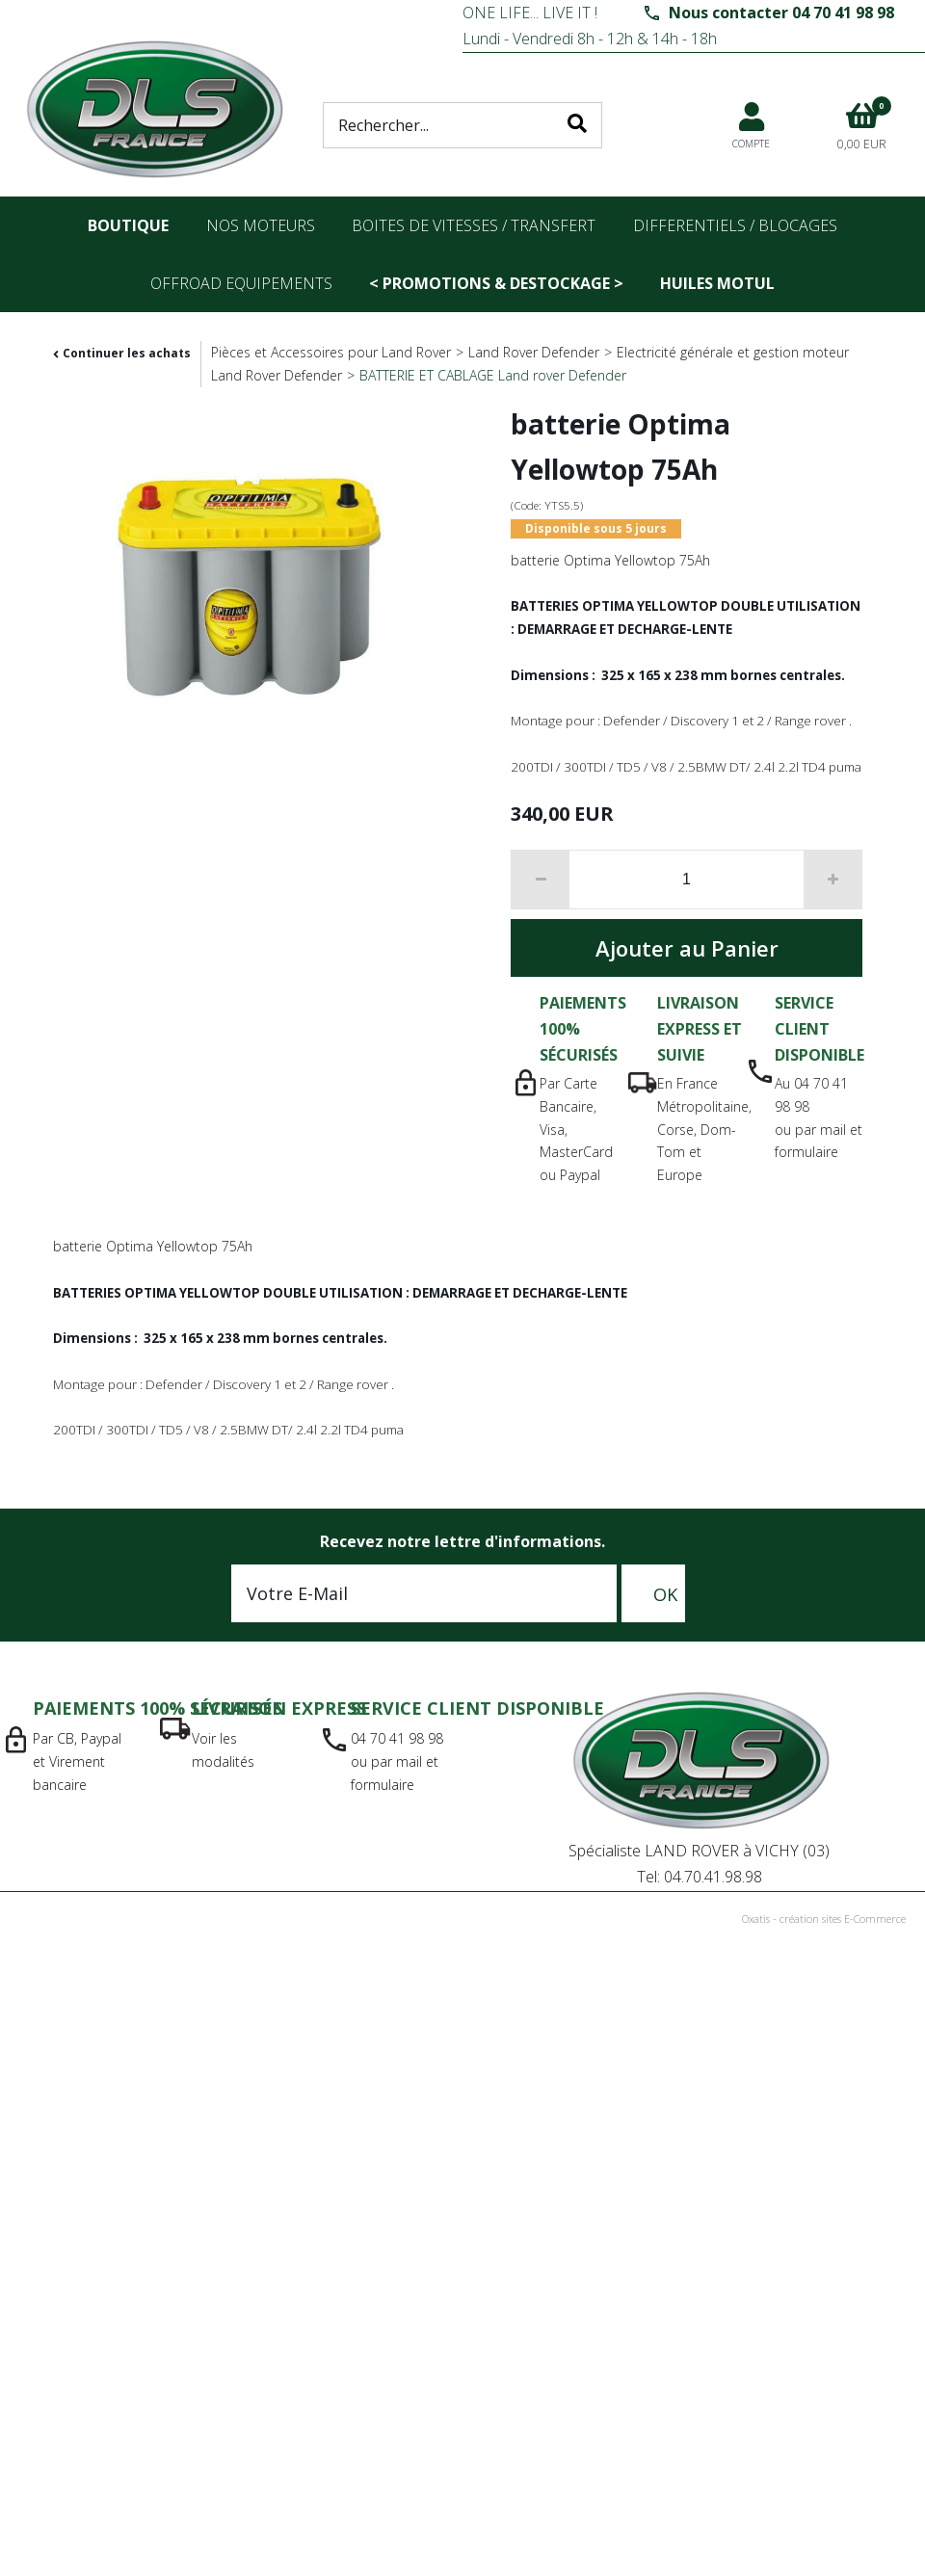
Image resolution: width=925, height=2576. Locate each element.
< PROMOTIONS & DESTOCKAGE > (496, 283)
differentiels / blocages (735, 225)
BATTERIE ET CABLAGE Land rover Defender (492, 375)
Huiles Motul (717, 283)
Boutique (128, 225)
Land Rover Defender (533, 352)
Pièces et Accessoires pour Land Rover (331, 352)
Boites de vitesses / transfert (473, 225)
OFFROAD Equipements (241, 283)
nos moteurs (260, 225)
